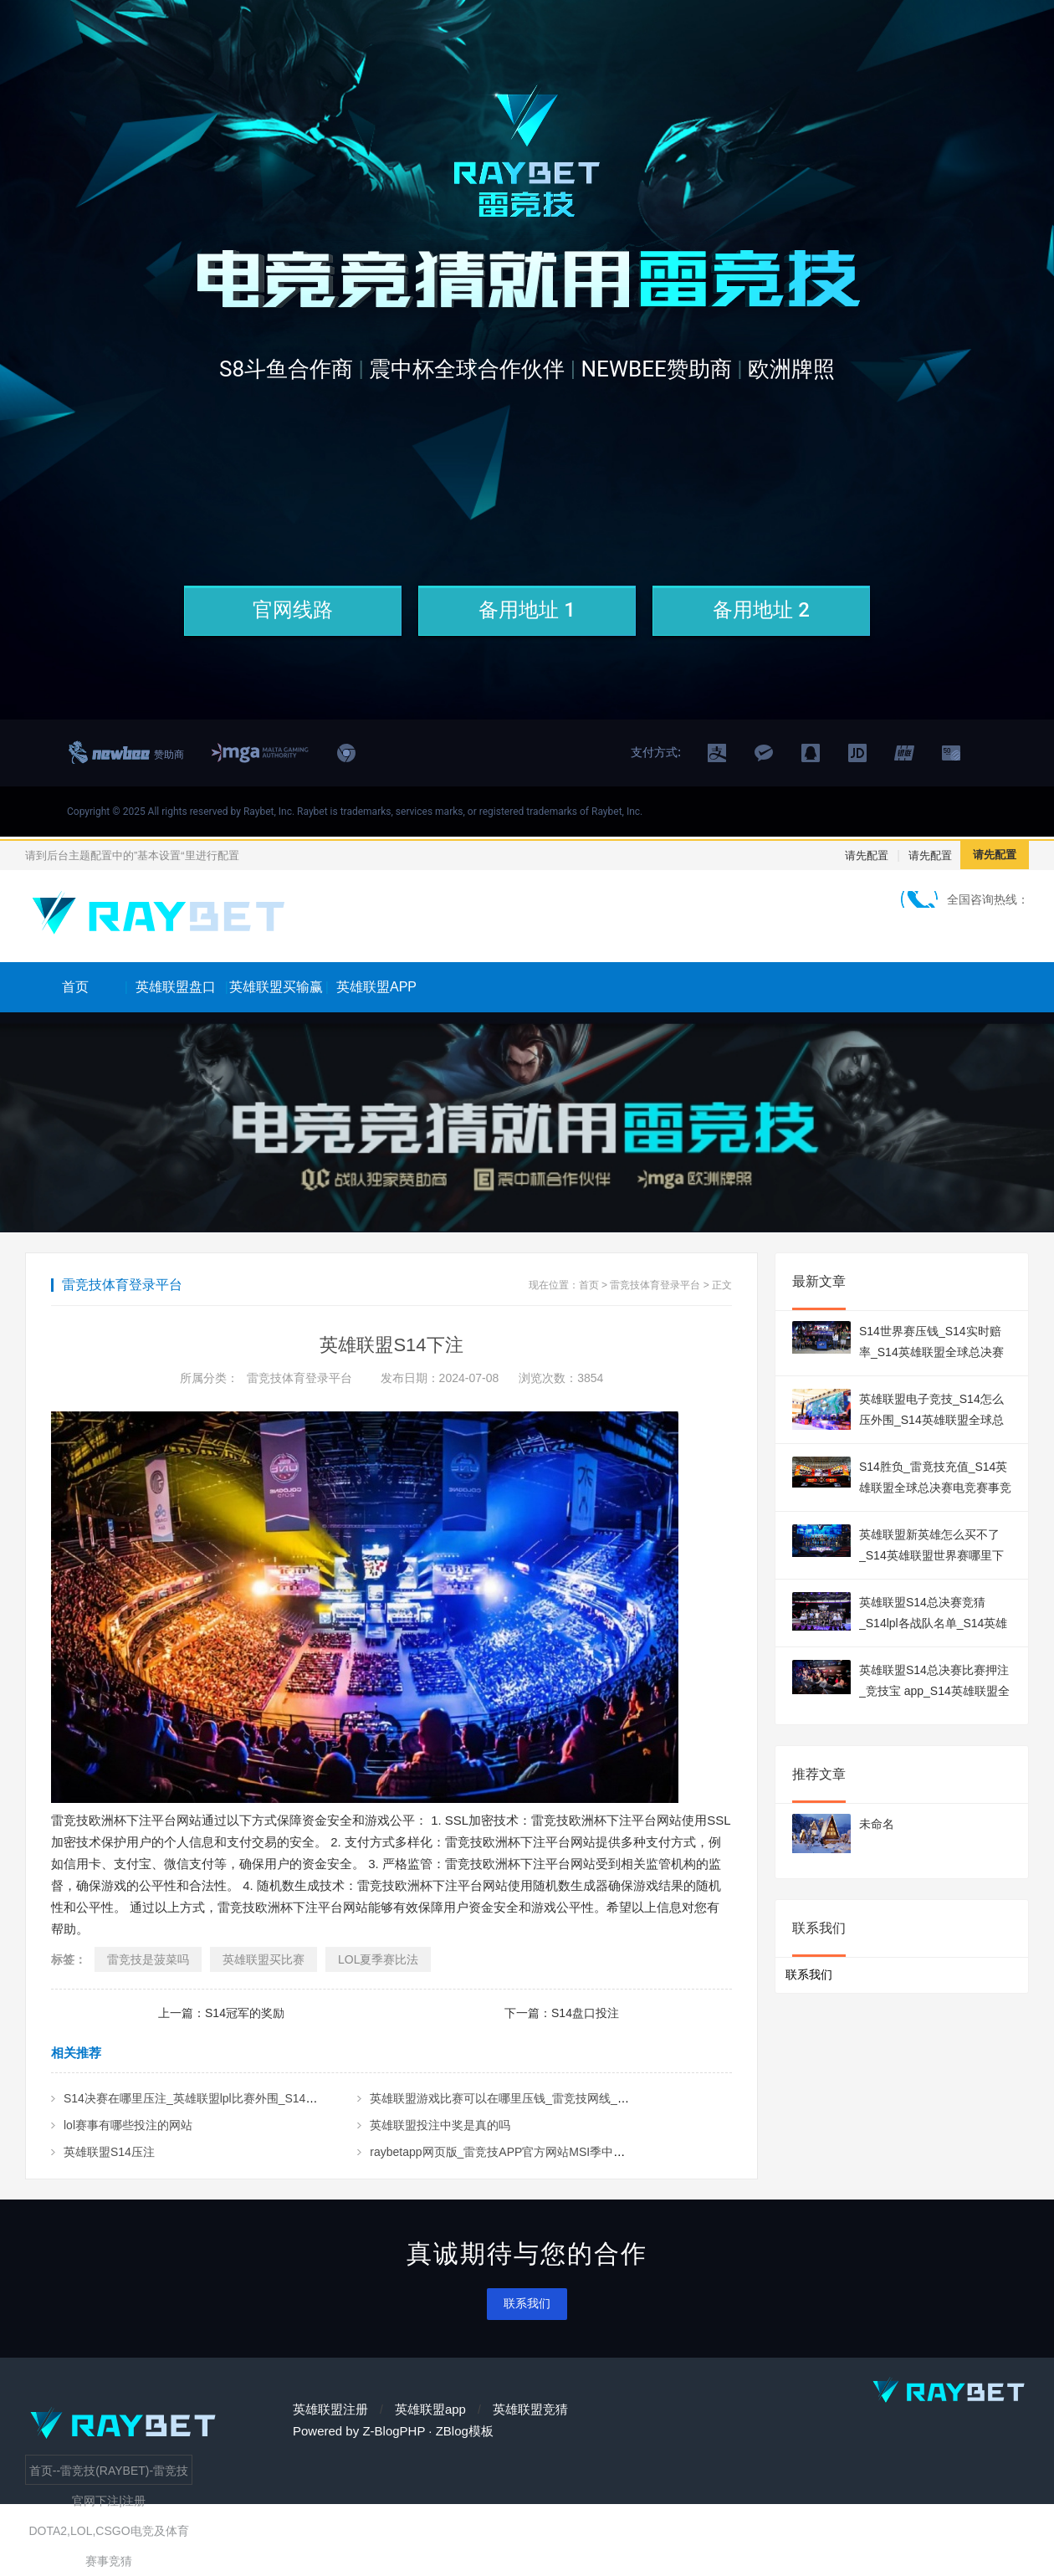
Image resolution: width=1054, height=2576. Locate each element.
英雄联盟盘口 (176, 987)
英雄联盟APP (376, 987)
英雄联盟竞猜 (530, 2409)
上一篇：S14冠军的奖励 (221, 2013)
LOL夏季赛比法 (378, 1959)
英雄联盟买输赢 (276, 987)
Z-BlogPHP (393, 2431)
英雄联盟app (430, 2409)
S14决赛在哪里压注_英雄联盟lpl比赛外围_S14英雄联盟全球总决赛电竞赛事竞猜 (272, 2098)
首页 (75, 987)
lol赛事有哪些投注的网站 (128, 2125)
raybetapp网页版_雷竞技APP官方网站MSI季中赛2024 (510, 2152)
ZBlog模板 (465, 2431)
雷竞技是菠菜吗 (148, 1959)
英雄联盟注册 (330, 2409)
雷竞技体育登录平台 (655, 1285)
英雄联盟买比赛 (263, 1959)
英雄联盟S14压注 (109, 2152)
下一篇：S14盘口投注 (561, 2013)
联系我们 (527, 2303)
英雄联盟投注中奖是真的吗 (440, 2125)
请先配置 (866, 855)
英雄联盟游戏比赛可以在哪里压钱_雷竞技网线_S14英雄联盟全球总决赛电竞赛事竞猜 (591, 2098)
